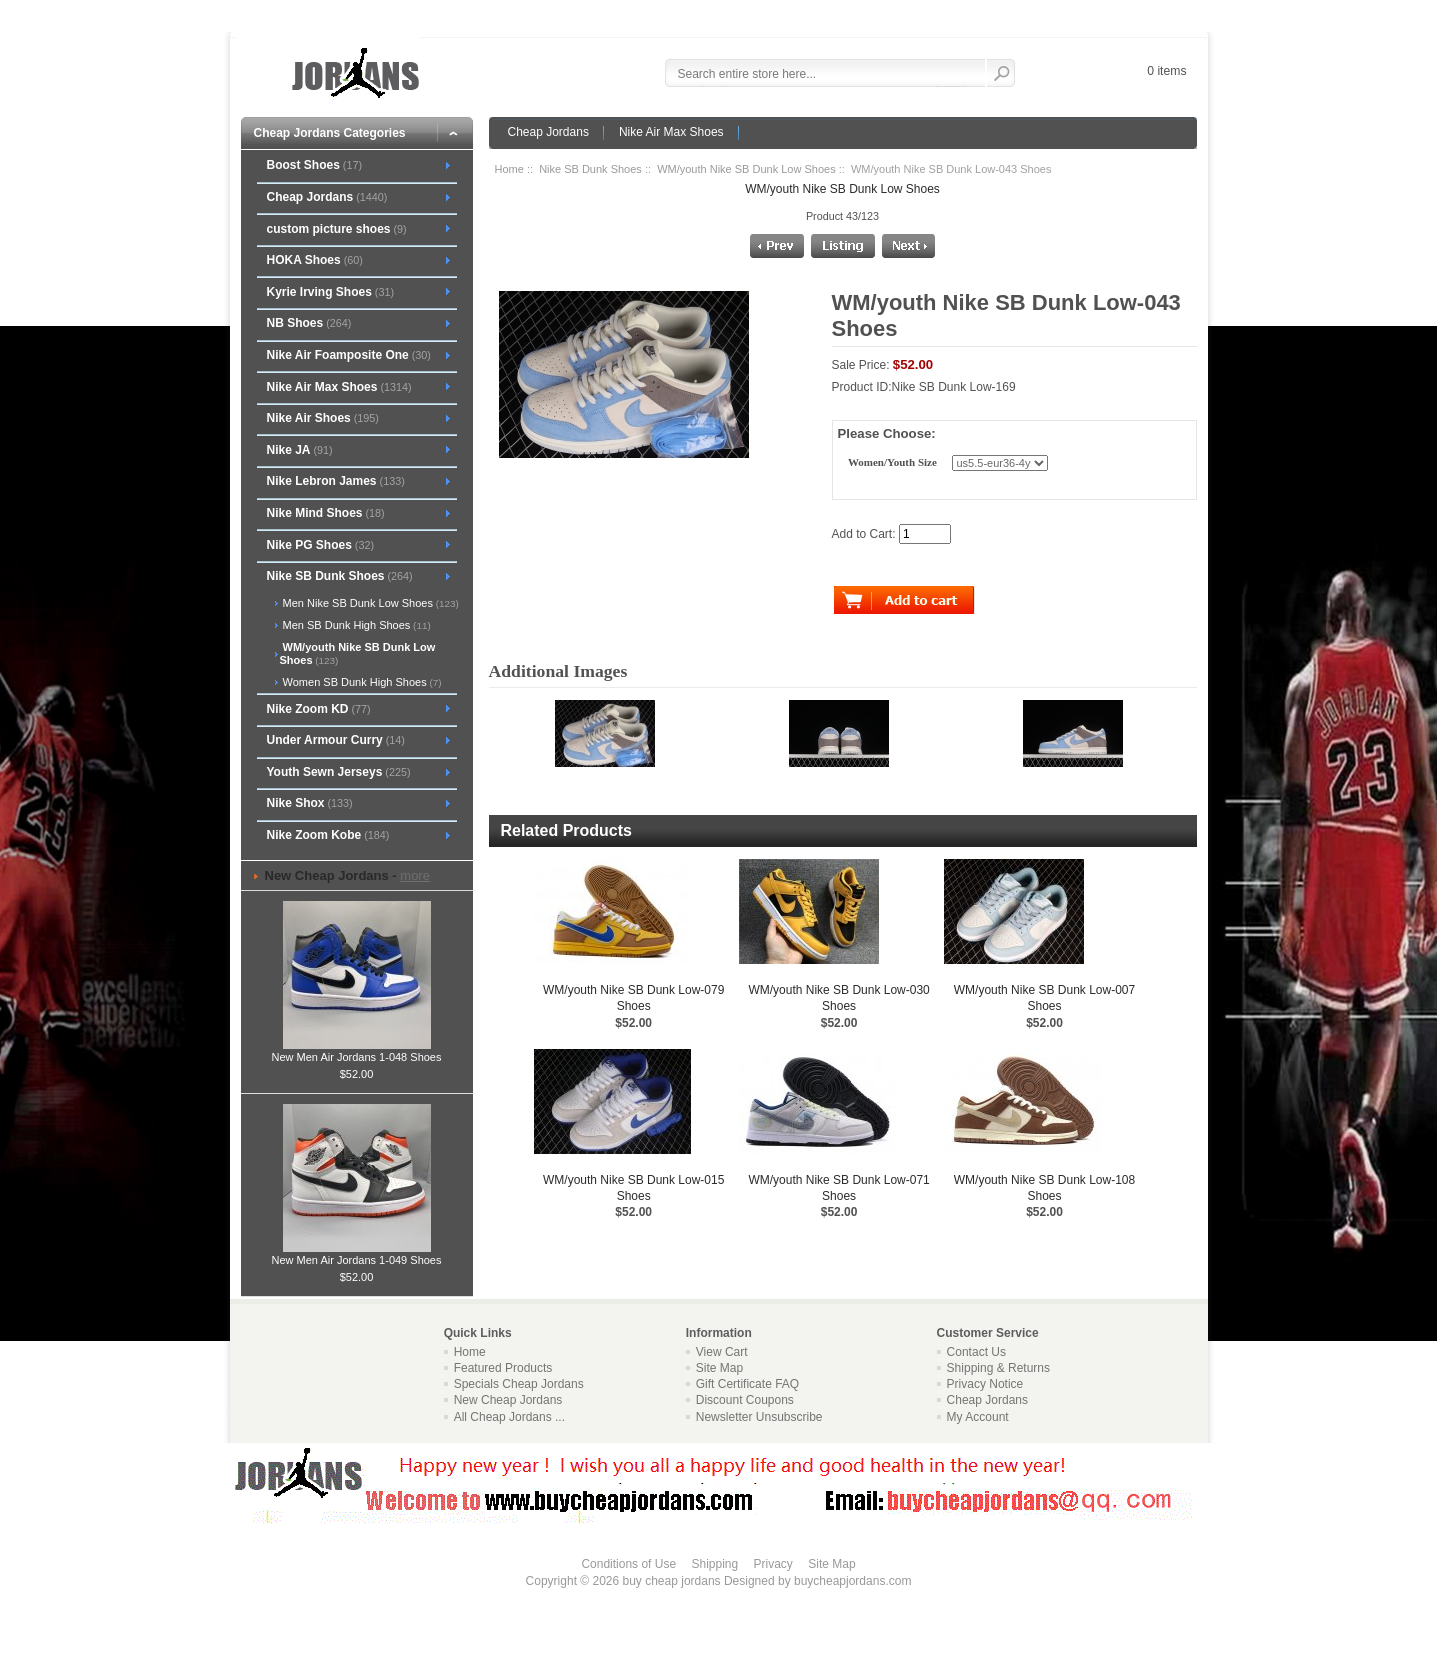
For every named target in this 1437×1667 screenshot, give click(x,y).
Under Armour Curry (335, 740)
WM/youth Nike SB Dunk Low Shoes (746, 169)
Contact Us (976, 1352)
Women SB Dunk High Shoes (361, 682)
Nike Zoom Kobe (327, 835)
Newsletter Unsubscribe (759, 1417)
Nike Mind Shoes (325, 513)
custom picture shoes (336, 229)
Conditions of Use (628, 1564)
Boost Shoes (314, 165)
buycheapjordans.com (852, 1581)
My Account (978, 1417)
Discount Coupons (745, 1400)
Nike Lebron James (335, 481)
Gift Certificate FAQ (747, 1384)
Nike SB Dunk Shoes (590, 169)
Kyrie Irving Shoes (330, 292)
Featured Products (503, 1368)
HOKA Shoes (314, 260)
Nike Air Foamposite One (348, 355)
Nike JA (299, 450)
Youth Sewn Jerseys (338, 772)
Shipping (714, 1564)
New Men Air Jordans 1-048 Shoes (357, 1051)
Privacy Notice (985, 1384)
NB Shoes (308, 323)
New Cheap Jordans (508, 1400)
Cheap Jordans (548, 132)
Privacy (773, 1564)
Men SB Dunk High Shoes (355, 625)
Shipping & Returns (998, 1368)
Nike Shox (309, 803)
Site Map (719, 1368)
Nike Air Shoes (322, 418)
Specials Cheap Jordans (519, 1384)
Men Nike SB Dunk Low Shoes (369, 603)
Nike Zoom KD (318, 709)
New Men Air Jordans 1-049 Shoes (357, 1254)
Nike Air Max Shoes (671, 132)
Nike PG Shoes (320, 545)
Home (509, 169)
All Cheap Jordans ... (509, 1417)
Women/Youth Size (892, 463)
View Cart (722, 1352)
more (415, 875)
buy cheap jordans (672, 1581)
